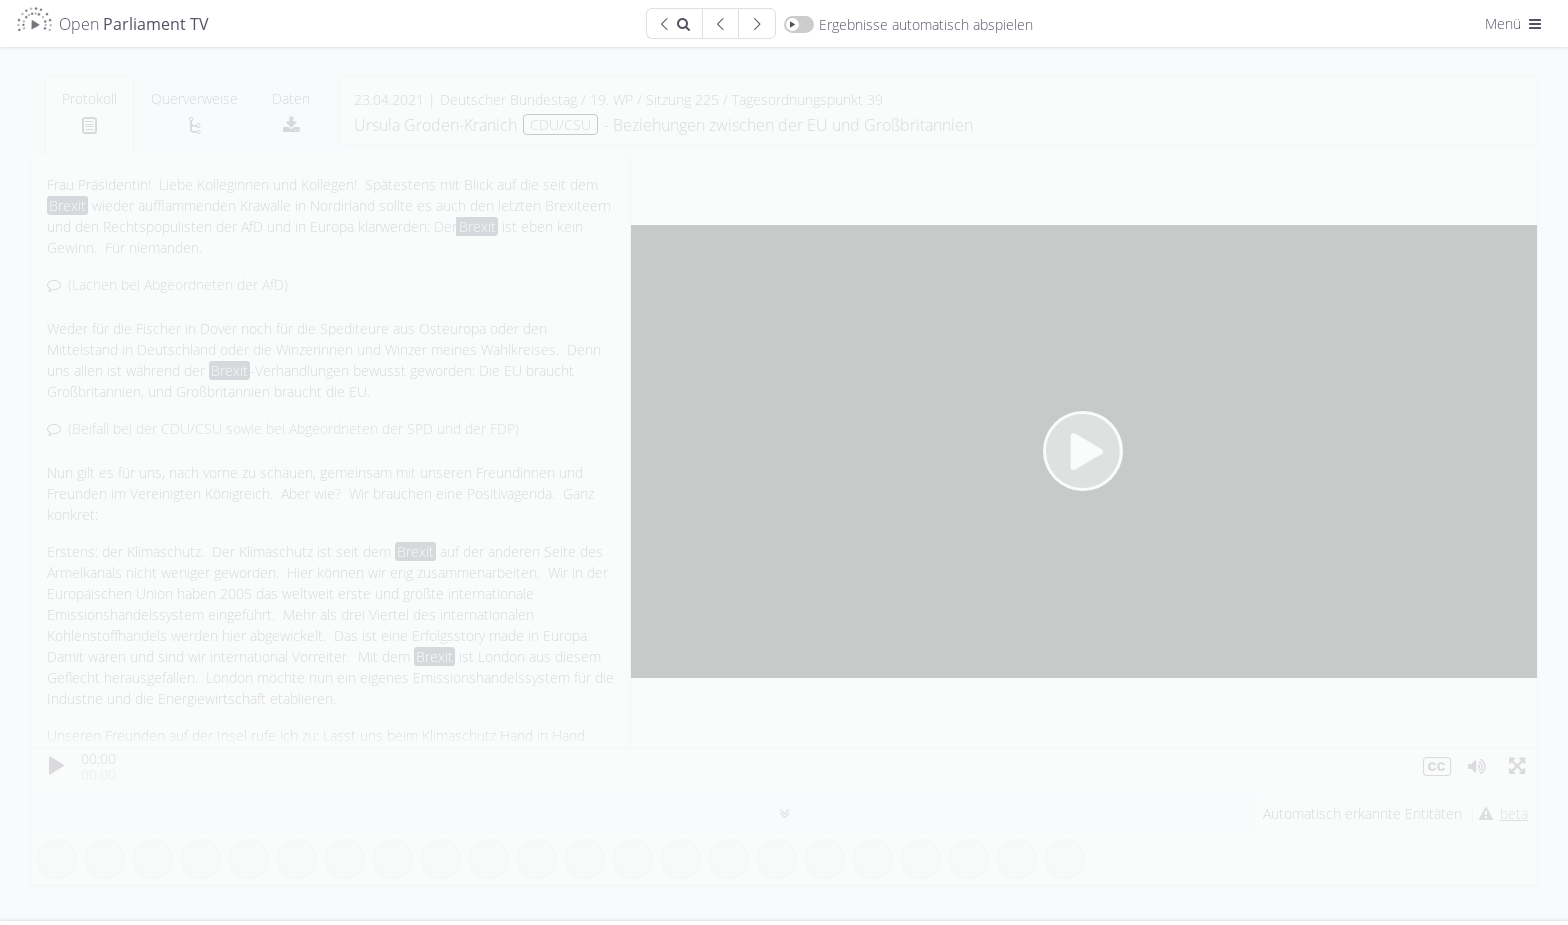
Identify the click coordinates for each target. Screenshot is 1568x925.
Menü (1515, 23)
